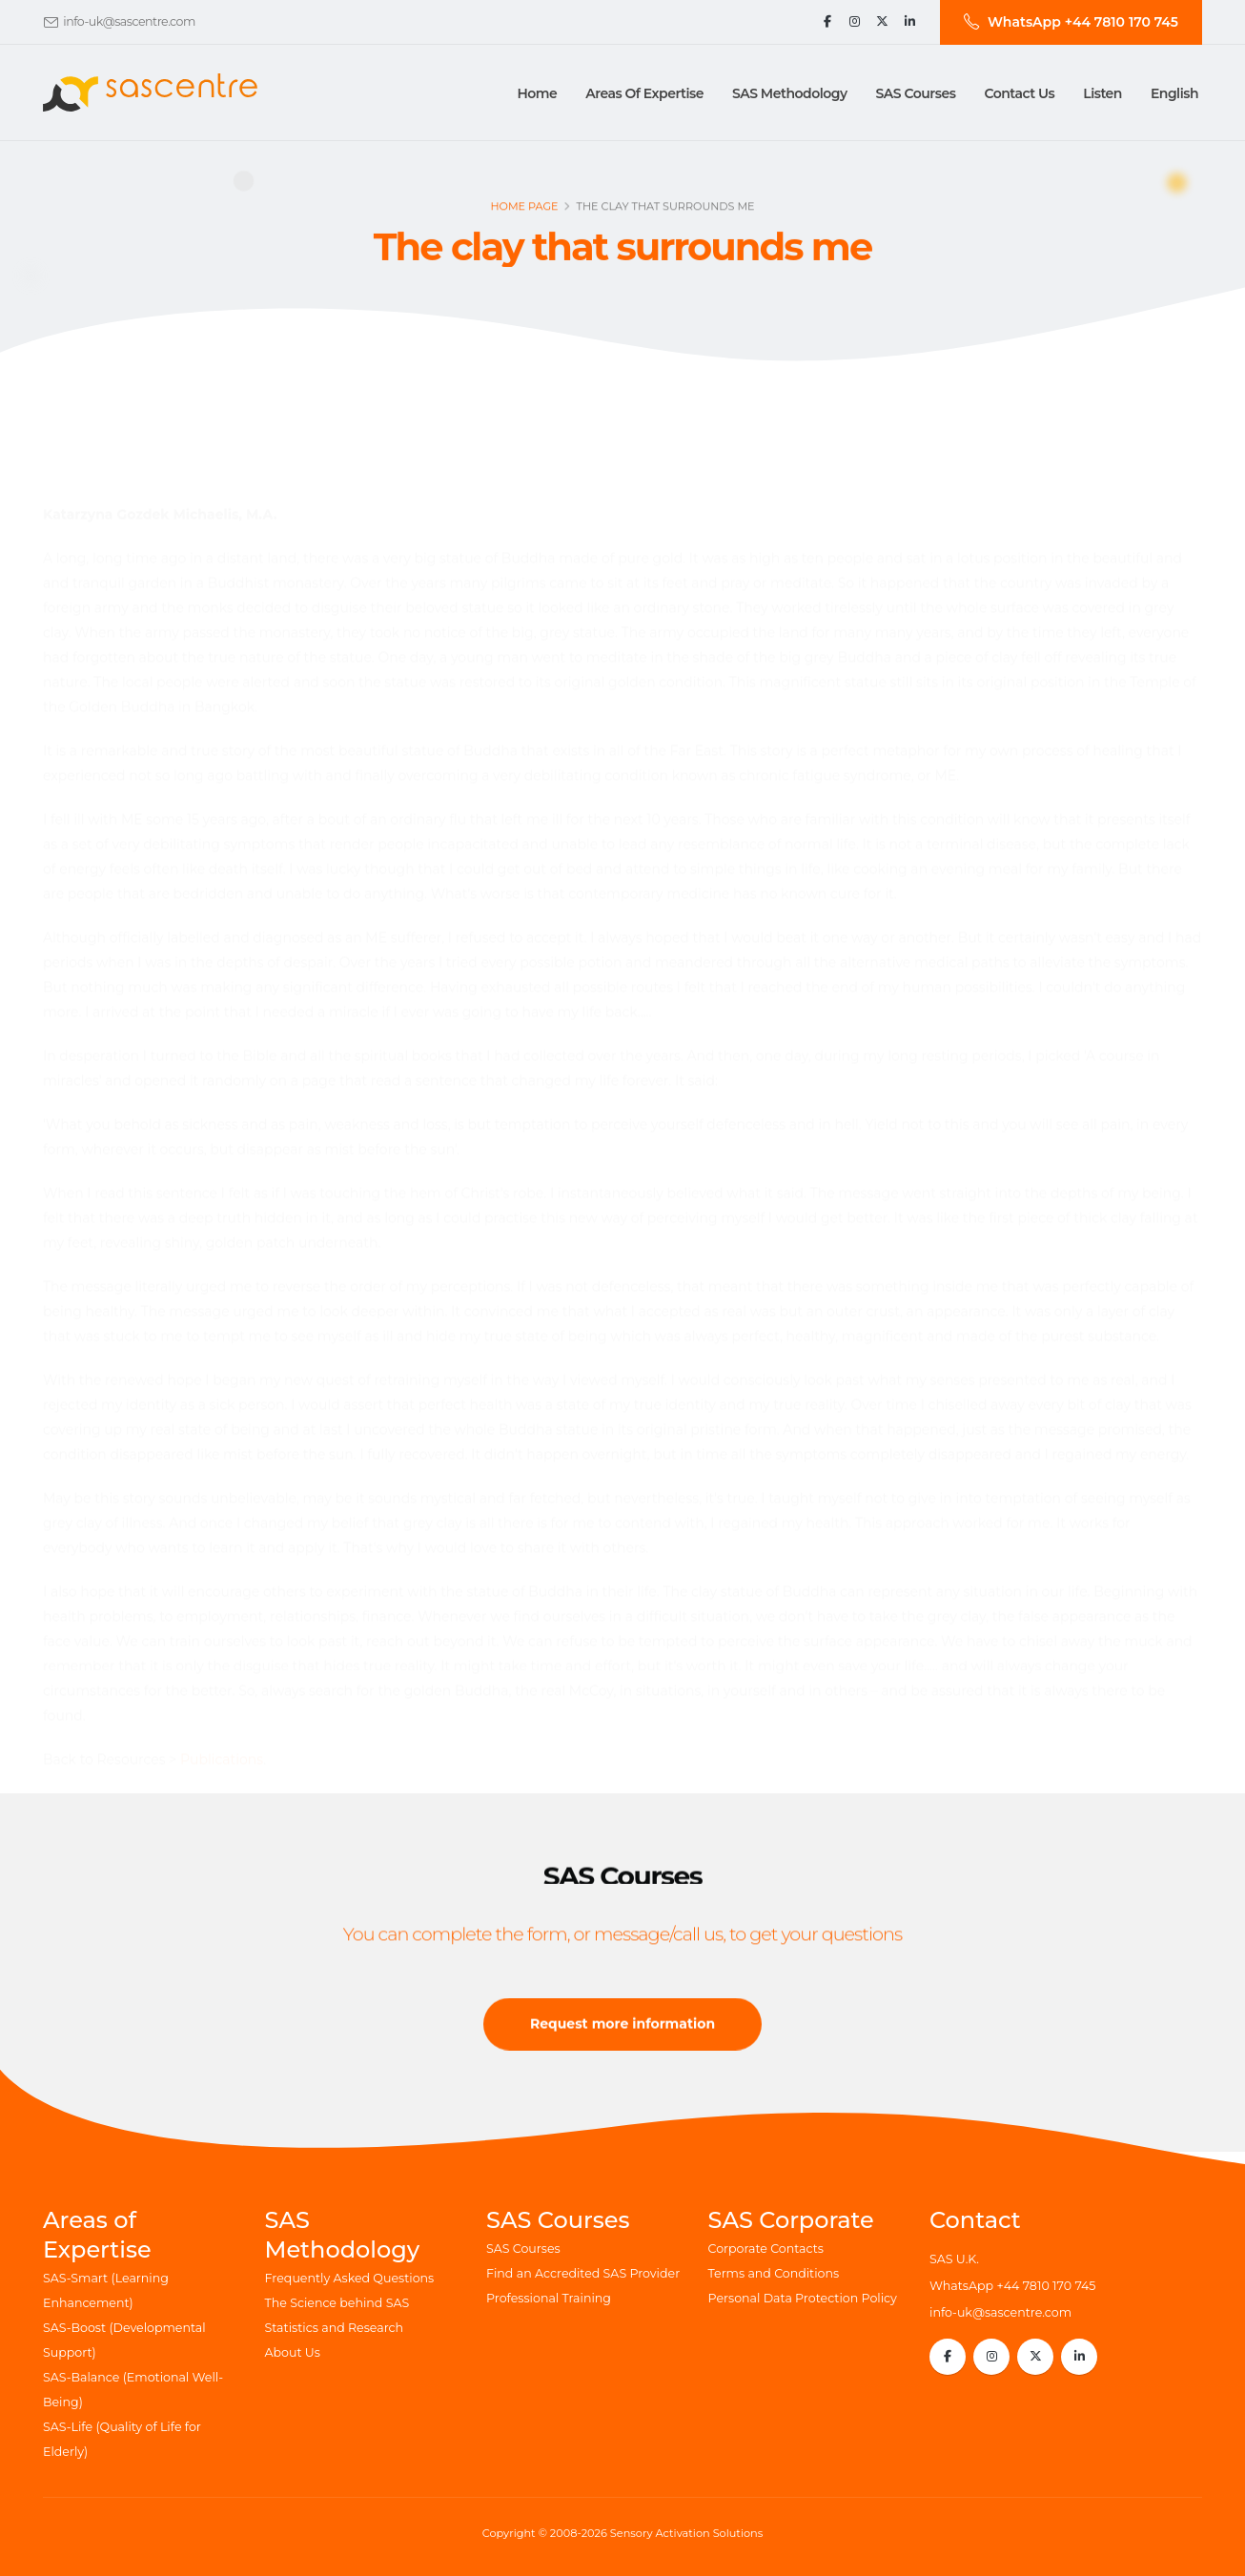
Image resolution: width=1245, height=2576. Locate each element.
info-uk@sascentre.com (129, 21)
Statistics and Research (334, 2327)
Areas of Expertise (644, 93)
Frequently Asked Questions (350, 2278)
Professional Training (548, 2298)
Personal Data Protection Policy (802, 2298)
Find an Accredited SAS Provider (583, 2273)
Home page (524, 211)
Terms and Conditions (774, 2273)
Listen (1102, 93)
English (1174, 93)
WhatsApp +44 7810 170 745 (1012, 2286)
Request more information (622, 2031)
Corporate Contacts (766, 2248)
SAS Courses (523, 2248)
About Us (292, 2352)
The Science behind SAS (337, 2303)
